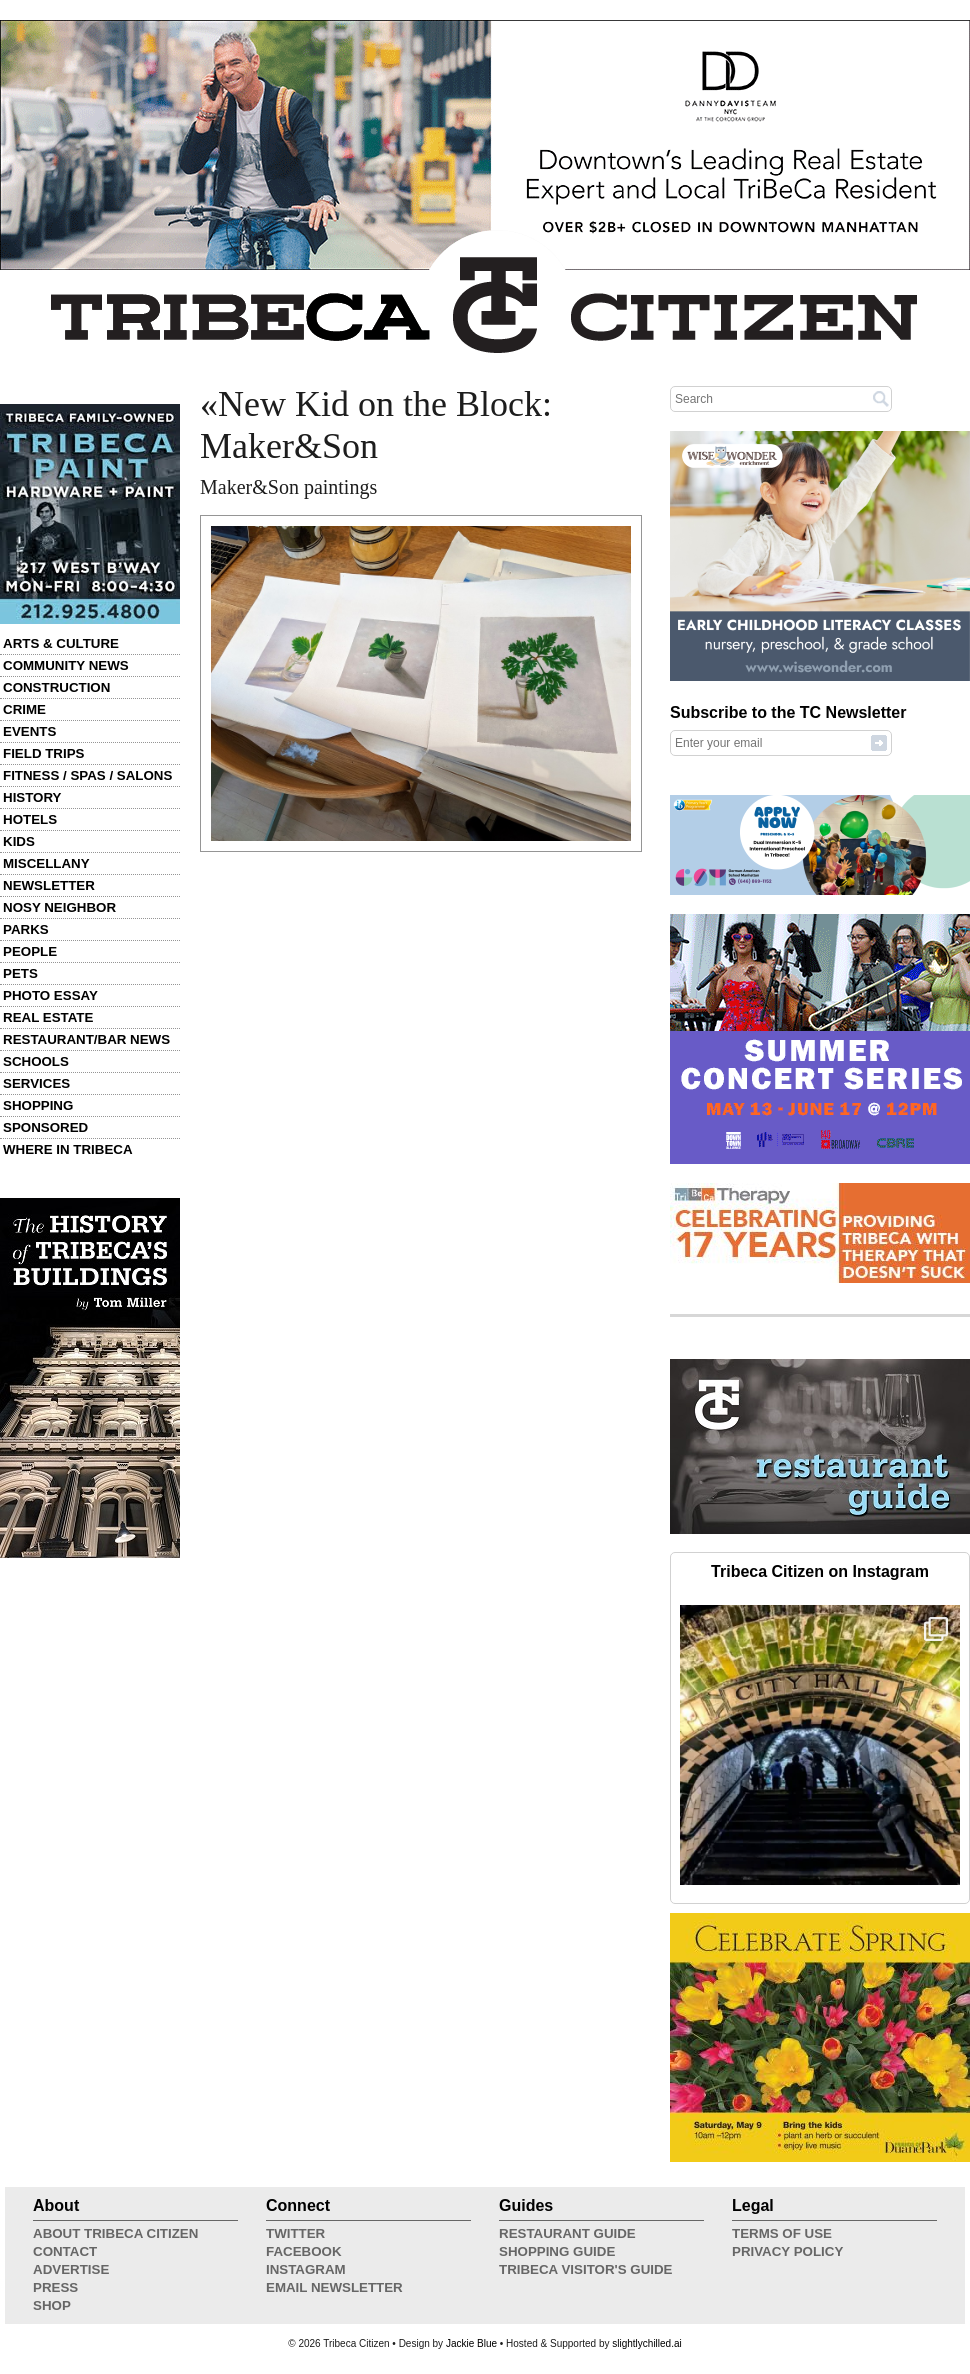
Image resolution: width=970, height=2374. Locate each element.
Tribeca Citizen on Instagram (820, 1571)
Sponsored (45, 1127)
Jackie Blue (471, 2343)
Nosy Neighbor (59, 907)
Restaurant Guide (567, 2233)
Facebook (304, 2251)
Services (36, 1083)
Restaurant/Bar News (86, 1039)
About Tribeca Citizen (115, 2233)
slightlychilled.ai (646, 2343)
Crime (24, 709)
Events (29, 731)
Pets (20, 973)
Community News (66, 665)
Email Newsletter (334, 2287)
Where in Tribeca (68, 1149)
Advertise (71, 2269)
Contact (65, 2251)
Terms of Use (782, 2233)
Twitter (295, 2233)
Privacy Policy (787, 2251)
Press (55, 2287)
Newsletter (49, 885)
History (32, 797)
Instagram (306, 2269)
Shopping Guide (557, 2251)
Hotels (30, 819)
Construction (56, 687)
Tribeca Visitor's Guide (586, 2269)
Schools (36, 1061)
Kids (19, 841)
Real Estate (48, 1017)
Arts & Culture (61, 643)
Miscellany (46, 863)
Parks (26, 929)
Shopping (38, 1105)
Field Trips (43, 753)
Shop (52, 2305)
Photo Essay (50, 995)
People (30, 951)
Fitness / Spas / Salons (87, 775)
